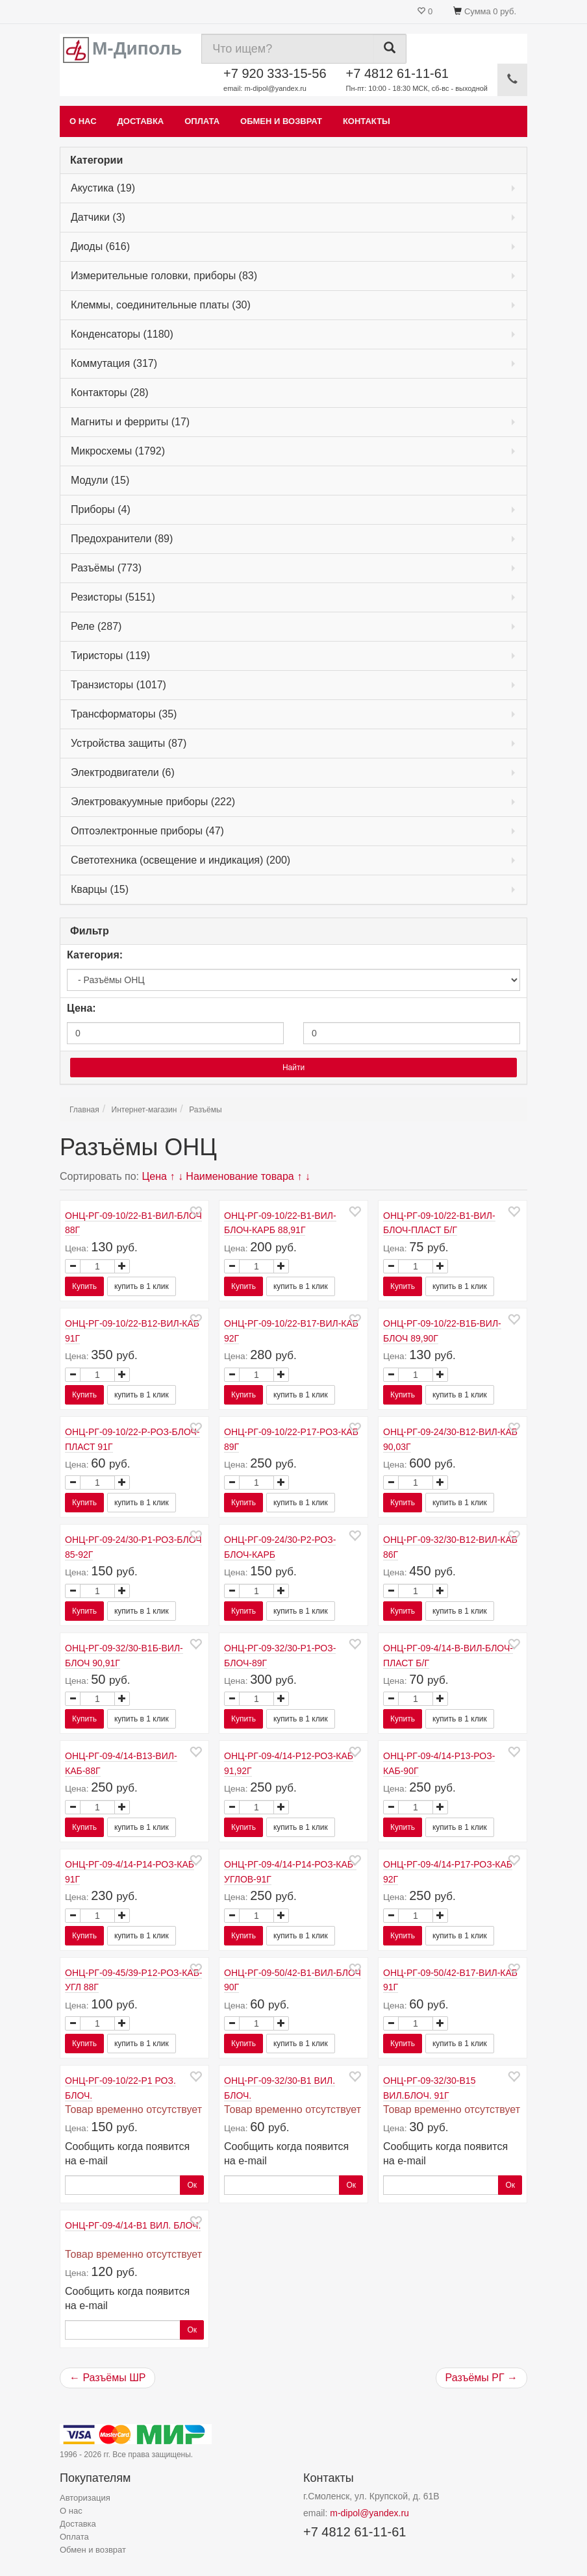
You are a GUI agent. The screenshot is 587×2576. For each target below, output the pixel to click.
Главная (84, 1109)
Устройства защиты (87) (128, 743)
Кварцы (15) (100, 889)
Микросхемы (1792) (118, 450)
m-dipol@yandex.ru (369, 2513)
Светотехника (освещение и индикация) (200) (180, 860)
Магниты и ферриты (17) (130, 421)
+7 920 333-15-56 (274, 80)
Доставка (141, 121)
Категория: (95, 954)
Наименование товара (240, 1176)
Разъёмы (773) (106, 567)
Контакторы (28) (110, 392)
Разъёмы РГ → (481, 2377)
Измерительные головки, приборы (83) (164, 275)
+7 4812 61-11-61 (417, 80)
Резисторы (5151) (113, 597)
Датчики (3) (98, 217)
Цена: (81, 1008)
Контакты (366, 121)
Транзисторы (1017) (118, 684)
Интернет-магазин (144, 1109)
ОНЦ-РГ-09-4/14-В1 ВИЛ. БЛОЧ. (133, 2225)
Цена (154, 1176)
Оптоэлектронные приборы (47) (147, 830)
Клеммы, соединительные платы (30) (161, 304)
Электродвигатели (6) (123, 772)
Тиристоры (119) (110, 655)
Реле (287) (96, 626)
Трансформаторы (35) (124, 713)
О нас (83, 121)
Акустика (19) (103, 188)
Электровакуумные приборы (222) (153, 801)
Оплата (201, 121)
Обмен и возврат (281, 121)
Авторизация (85, 2498)
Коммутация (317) (114, 363)
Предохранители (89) (122, 538)
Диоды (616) (100, 246)
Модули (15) (100, 480)
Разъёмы (205, 1109)
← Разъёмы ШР (107, 2377)
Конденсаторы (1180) (122, 334)
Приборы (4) (101, 509)
